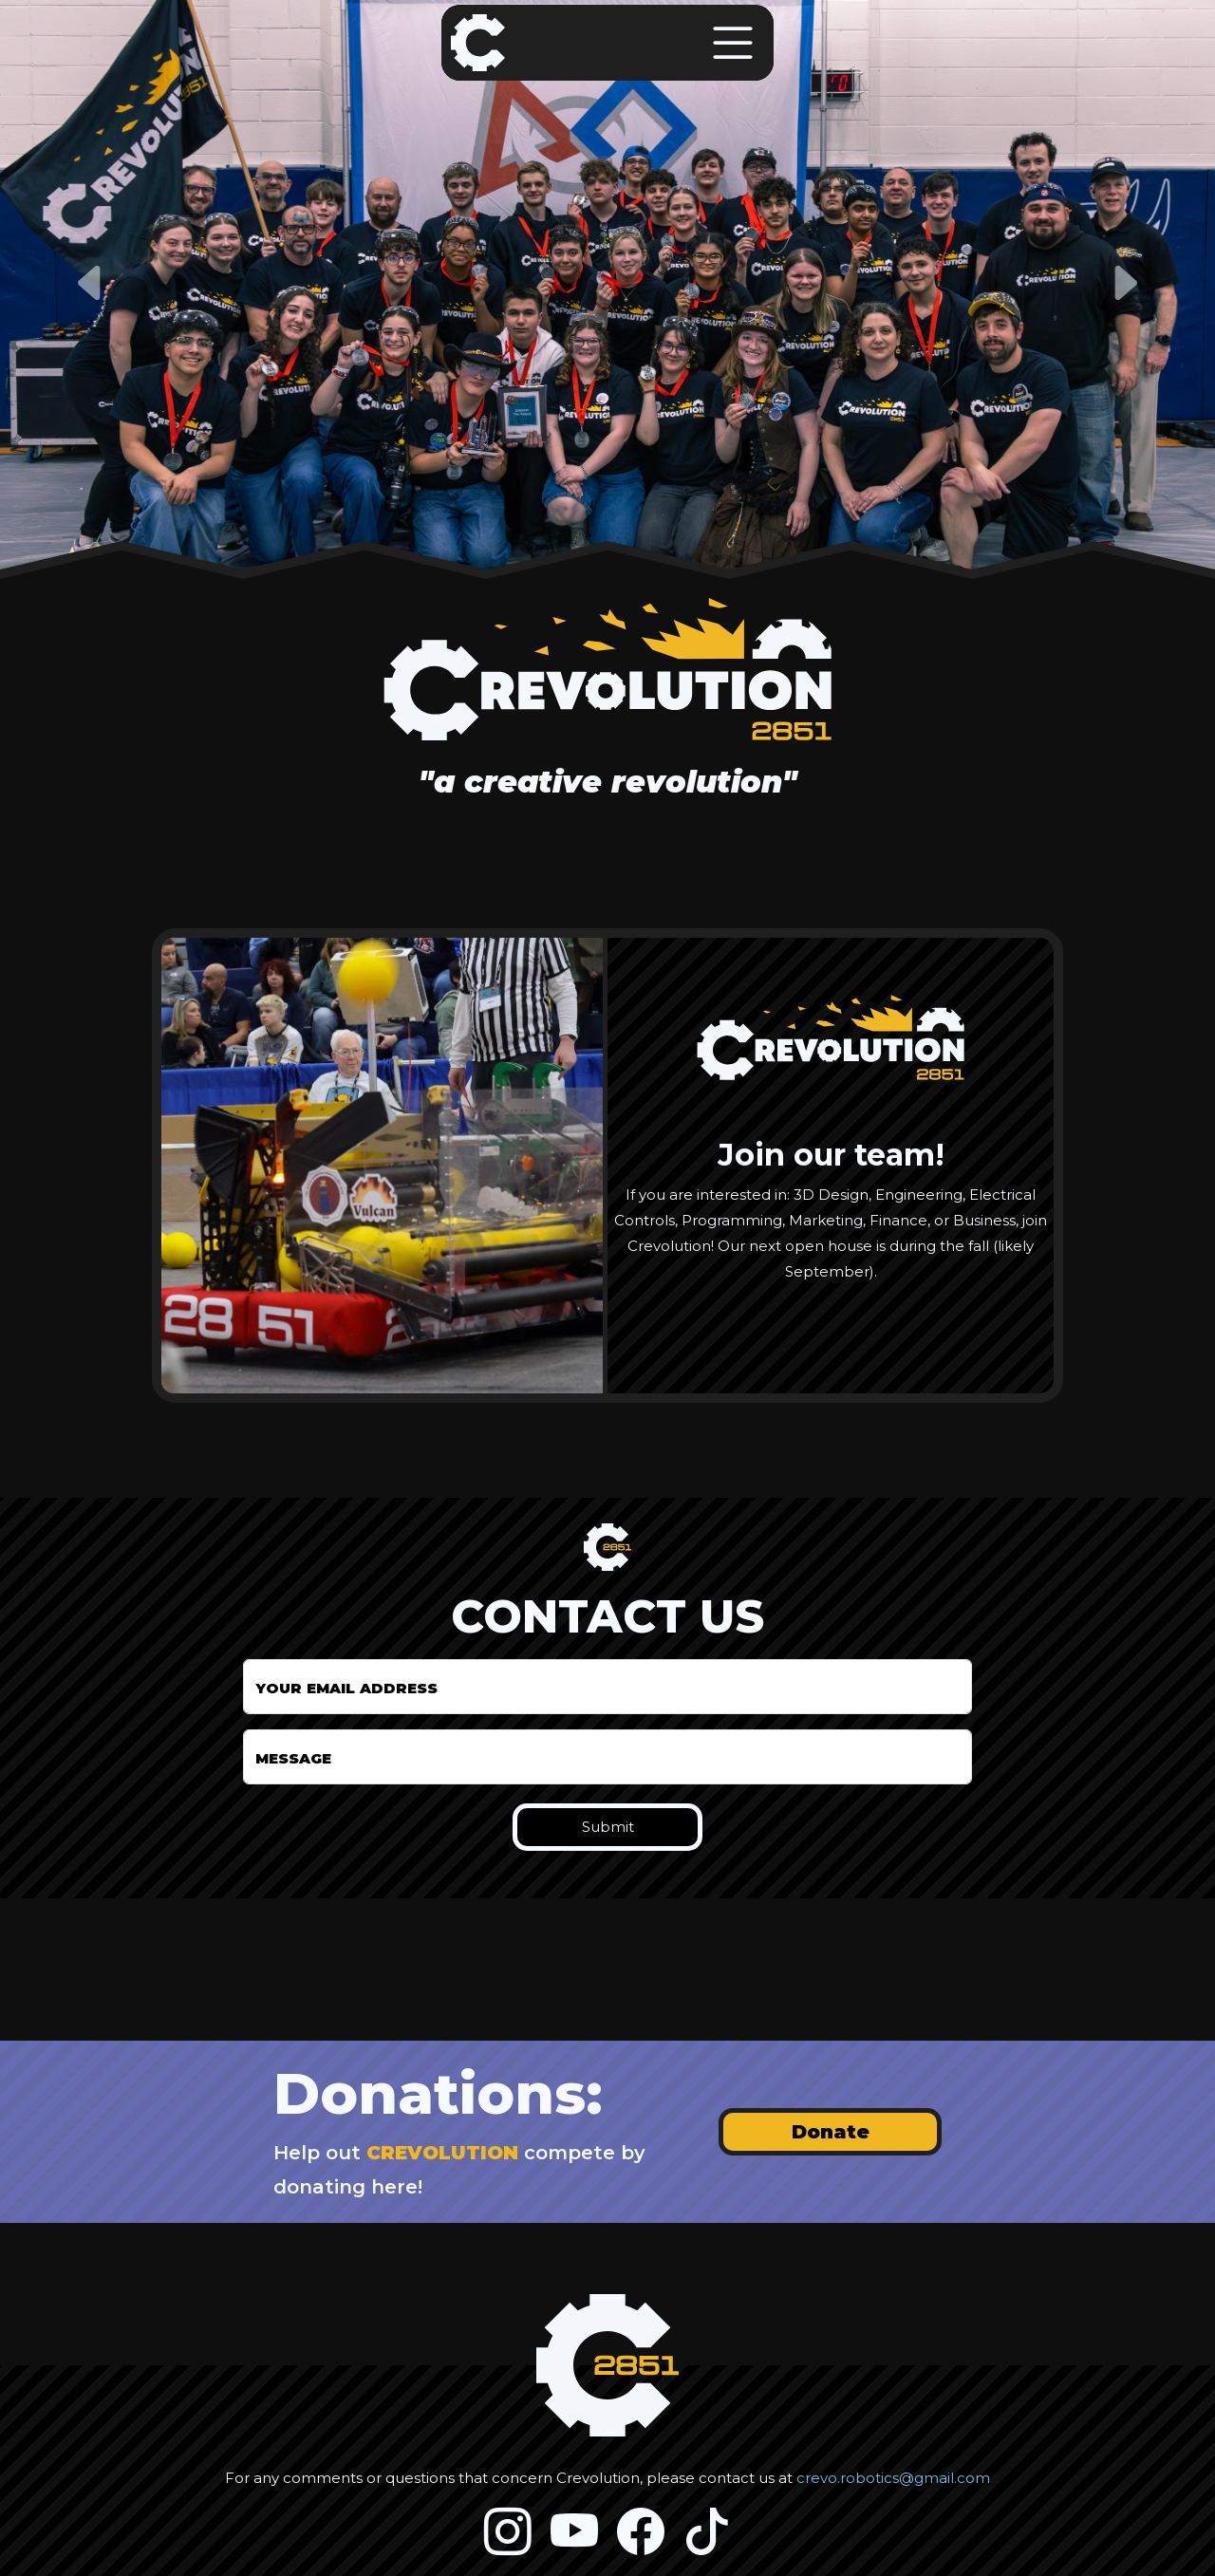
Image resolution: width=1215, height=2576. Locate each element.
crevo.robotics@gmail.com (893, 2478)
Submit (608, 1827)
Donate (830, 2131)
